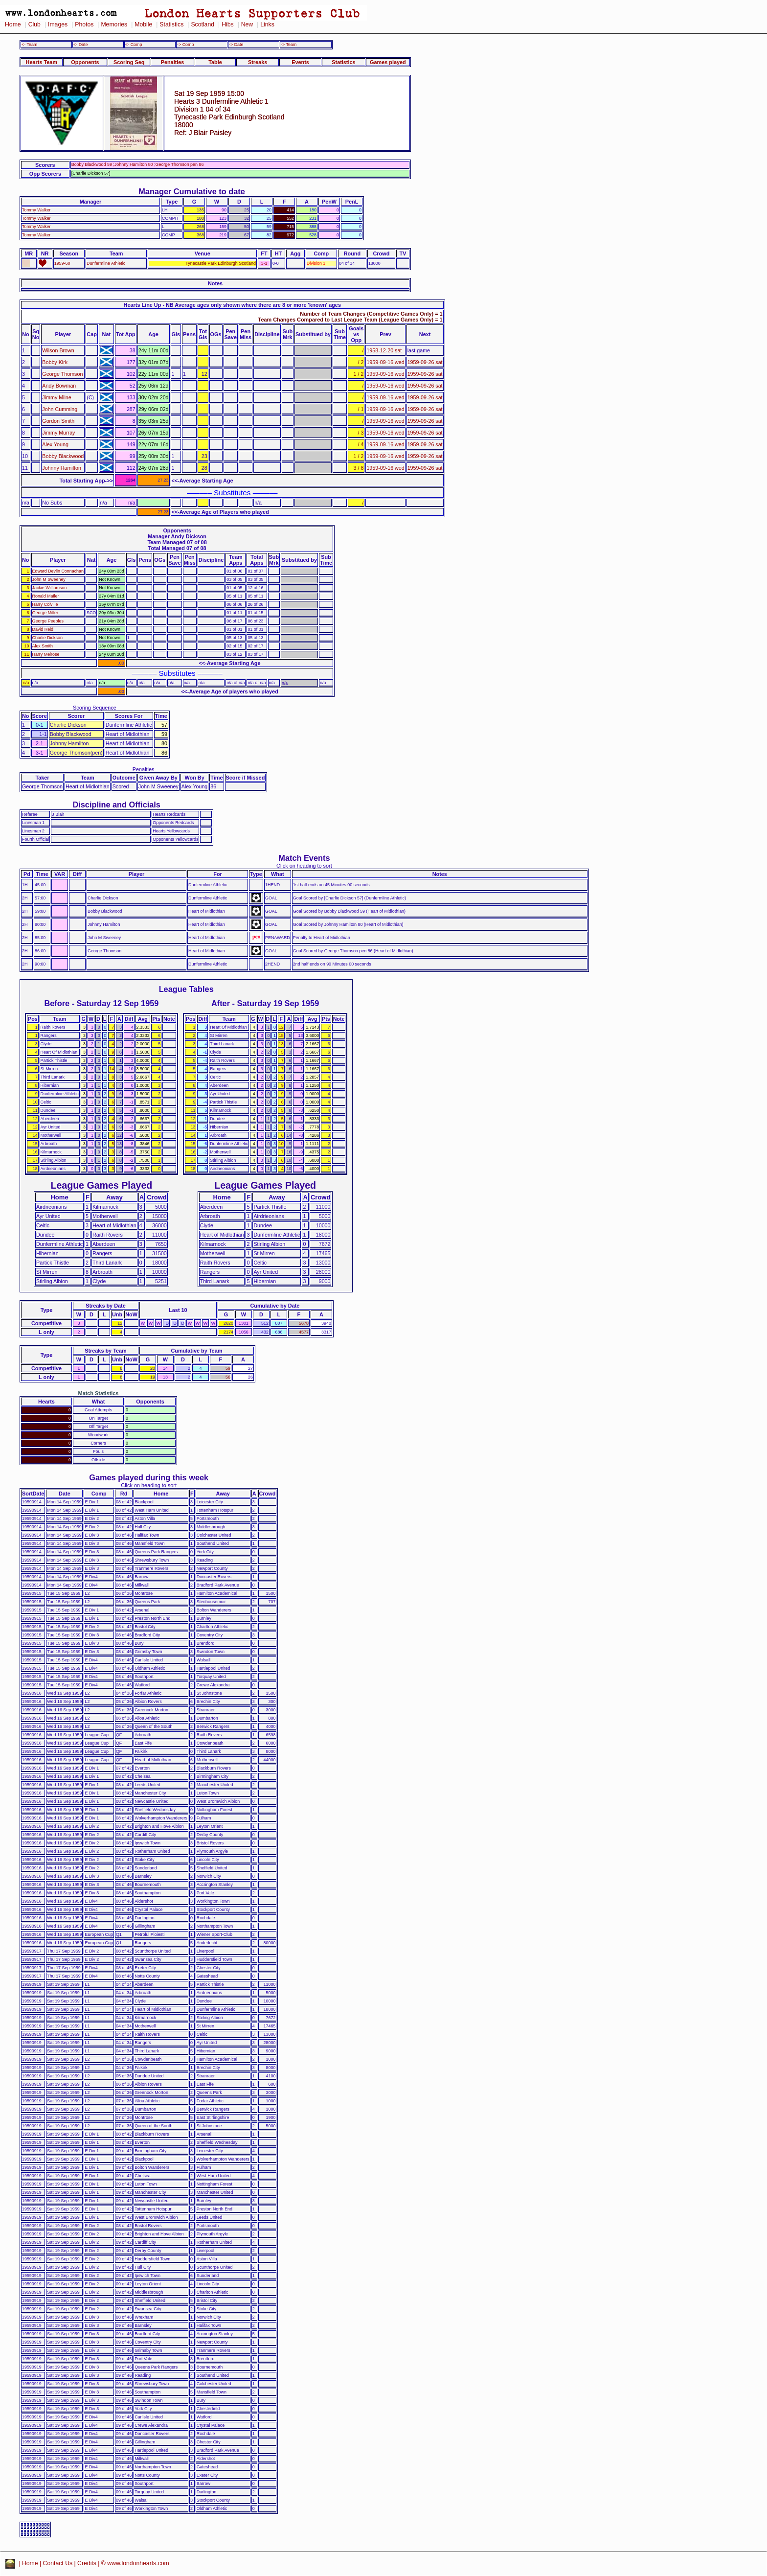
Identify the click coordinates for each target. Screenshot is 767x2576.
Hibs (227, 24)
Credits (86, 2563)
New (247, 24)
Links (267, 24)
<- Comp (133, 44)
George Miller (45, 612)
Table (215, 62)
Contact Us (58, 2563)
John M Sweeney (49, 579)
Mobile (143, 24)
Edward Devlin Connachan (58, 571)
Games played (388, 62)
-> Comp (185, 44)
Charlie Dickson (47, 637)
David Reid (43, 629)
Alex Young (55, 444)
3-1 (264, 263)
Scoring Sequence (94, 708)
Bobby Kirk (55, 362)
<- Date (80, 44)
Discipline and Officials (116, 804)
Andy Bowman (59, 386)
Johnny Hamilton (61, 468)
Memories (114, 24)
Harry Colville (45, 604)
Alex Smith (42, 646)
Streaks (257, 62)
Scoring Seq (128, 62)
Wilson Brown (58, 350)
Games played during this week (148, 1477)
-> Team (288, 44)
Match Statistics (98, 1393)
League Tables (186, 989)
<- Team (29, 44)
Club (34, 24)
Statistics (171, 24)
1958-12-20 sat (384, 350)
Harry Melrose (46, 654)
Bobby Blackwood (63, 456)
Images (58, 24)
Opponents (85, 62)
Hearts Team (41, 62)
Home (13, 24)
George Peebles (48, 621)
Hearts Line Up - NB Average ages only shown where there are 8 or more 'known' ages (232, 305)
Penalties (172, 62)
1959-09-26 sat (425, 362)
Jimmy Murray (58, 433)
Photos (84, 24)
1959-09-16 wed (385, 362)
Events (300, 62)
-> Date (236, 44)
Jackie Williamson (49, 587)
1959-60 (62, 263)
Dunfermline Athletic (106, 263)
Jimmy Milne (56, 397)
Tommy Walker (36, 209)
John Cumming (59, 409)
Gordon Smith (58, 421)
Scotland (202, 24)
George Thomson (62, 374)
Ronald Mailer (45, 596)
